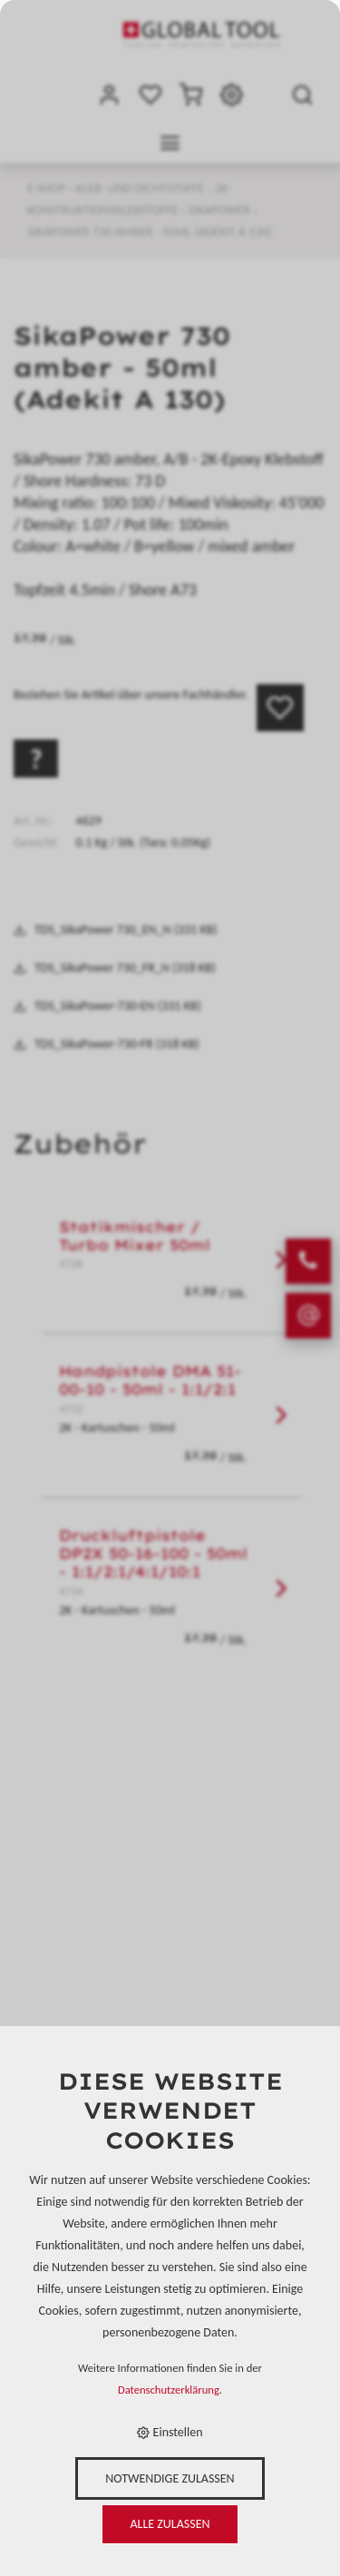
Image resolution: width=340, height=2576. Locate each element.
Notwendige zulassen (169, 2478)
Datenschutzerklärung (168, 2389)
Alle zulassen (169, 2524)
